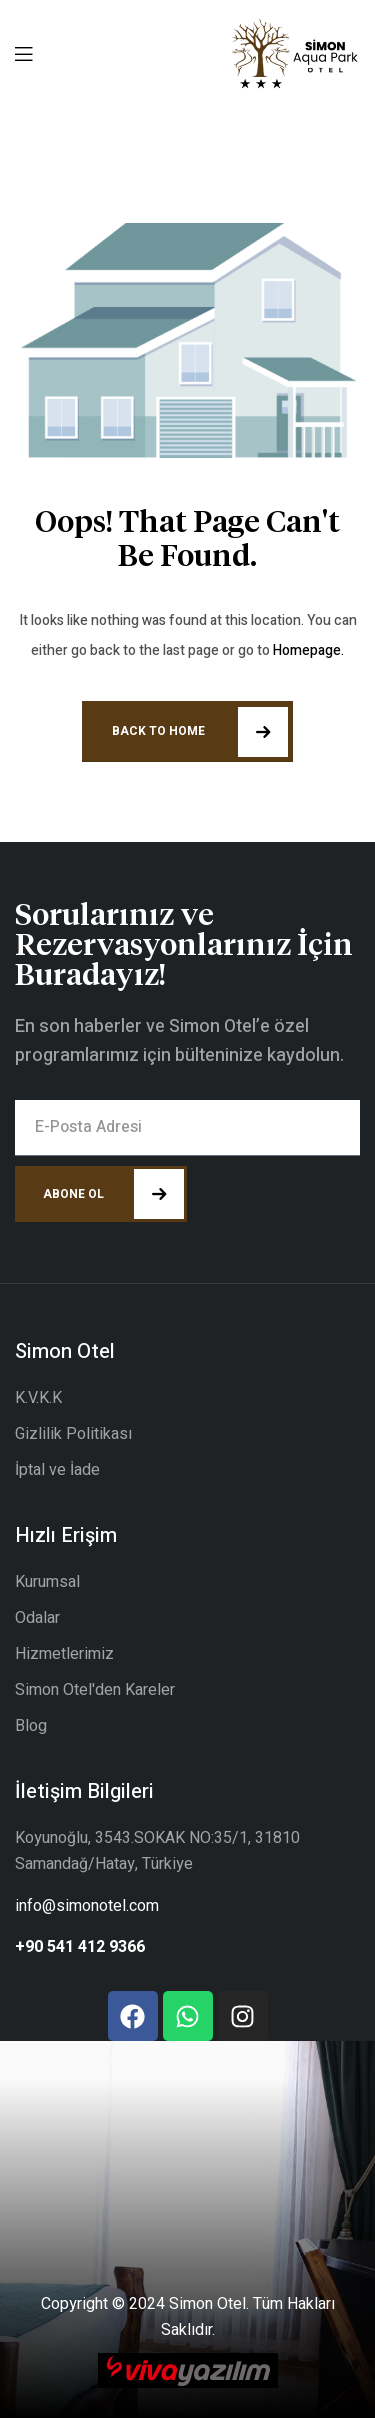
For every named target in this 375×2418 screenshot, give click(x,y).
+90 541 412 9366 (80, 1947)
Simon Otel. (209, 2304)
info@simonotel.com (87, 1906)
